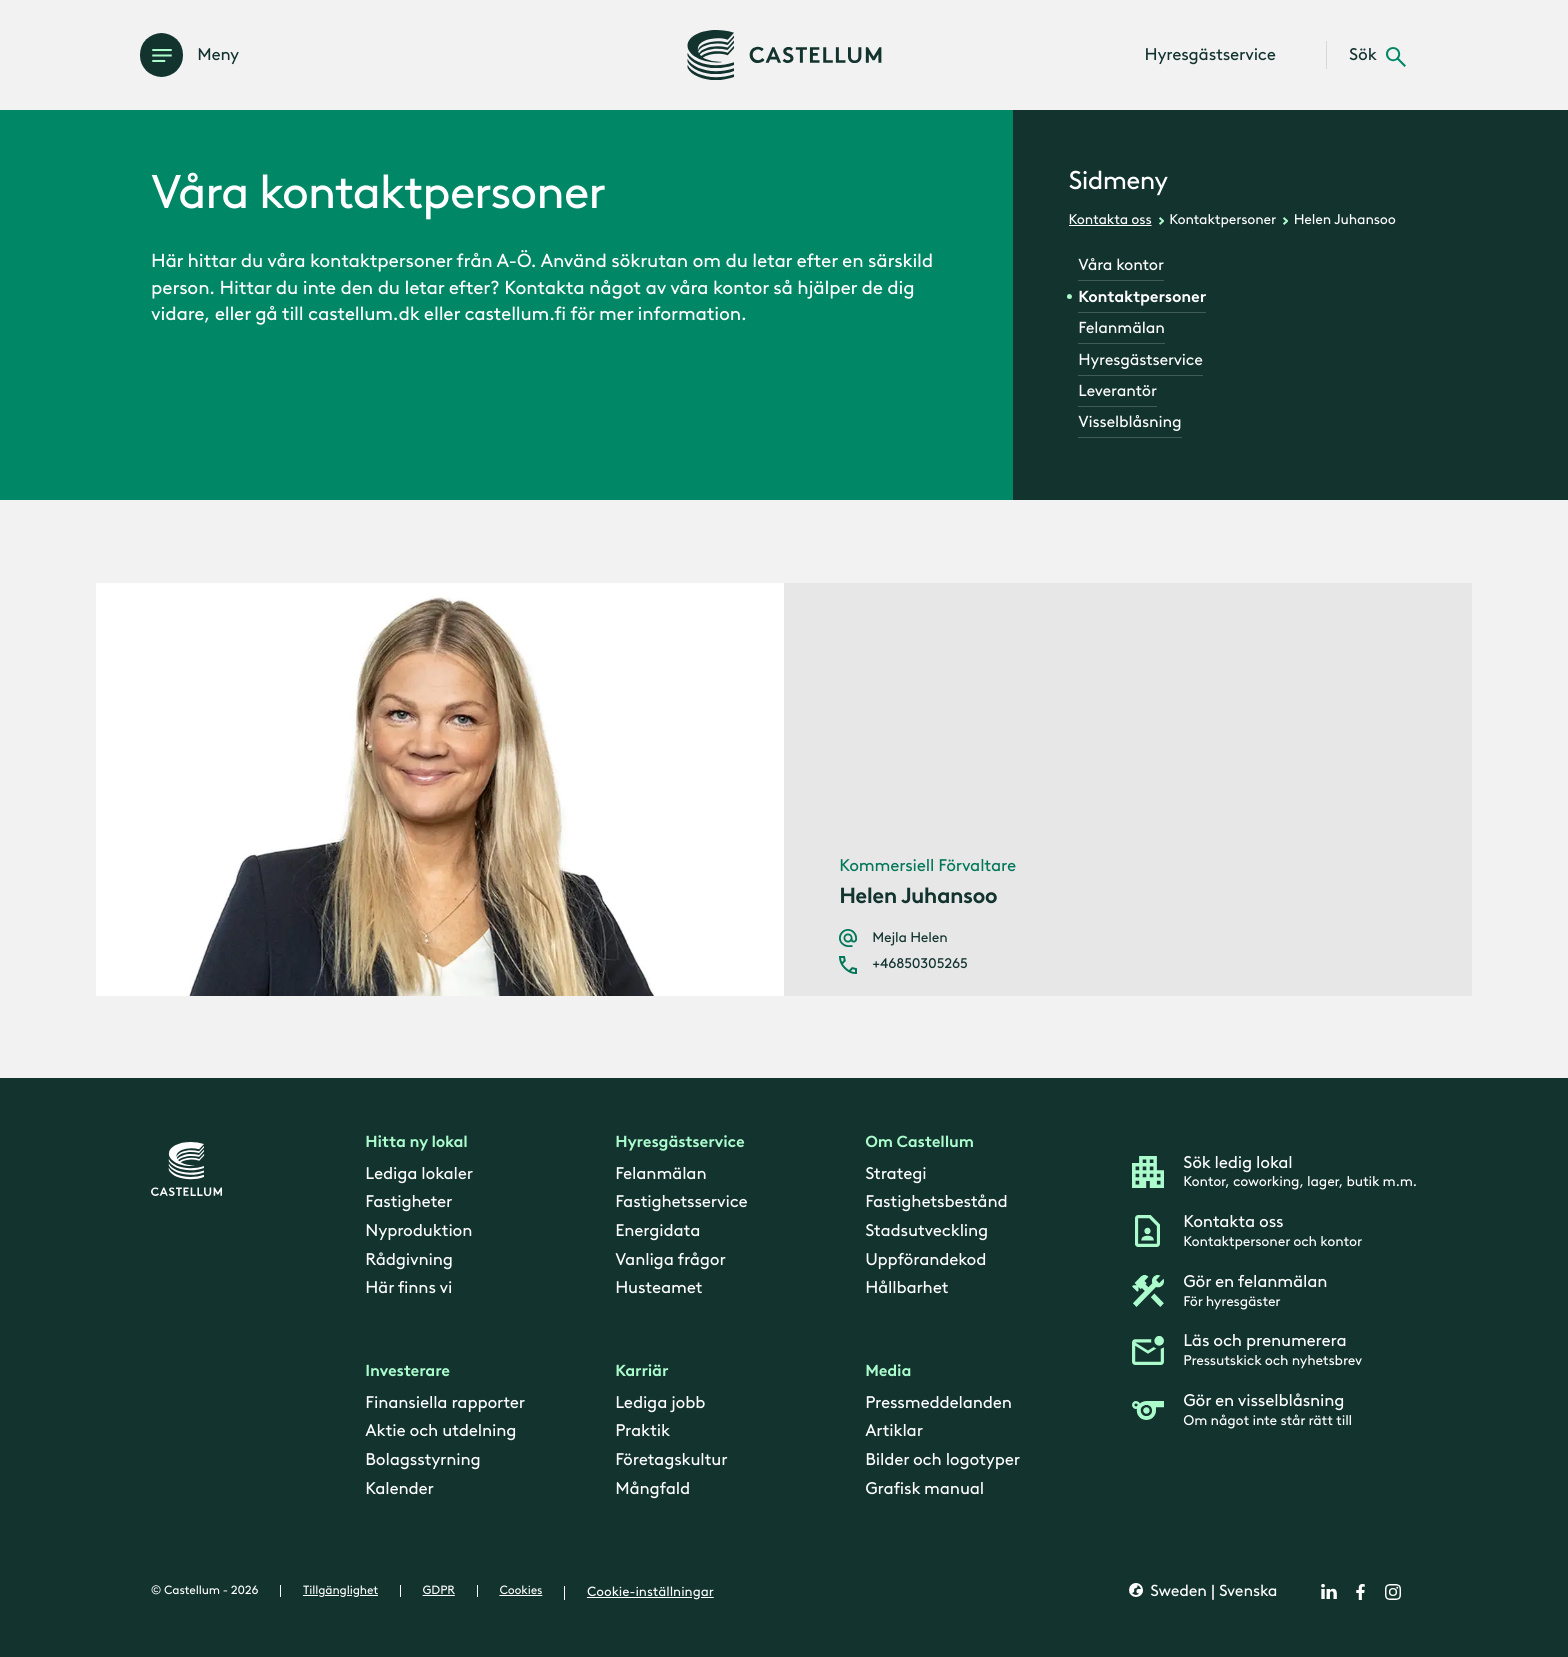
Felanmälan (1121, 328)
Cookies (520, 1591)
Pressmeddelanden (938, 1403)
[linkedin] (1329, 1592)
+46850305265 (919, 964)
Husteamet (658, 1289)
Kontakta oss (1110, 219)
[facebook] (1361, 1592)
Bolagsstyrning (422, 1461)
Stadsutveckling (926, 1231)
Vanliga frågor (670, 1260)
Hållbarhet (906, 1289)
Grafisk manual (924, 1489)
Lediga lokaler (419, 1174)
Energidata (657, 1231)
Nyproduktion (418, 1231)
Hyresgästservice (1140, 360)
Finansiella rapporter (445, 1403)
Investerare (407, 1372)
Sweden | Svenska (1211, 1592)
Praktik (642, 1432)
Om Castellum (919, 1143)
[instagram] (1393, 1592)
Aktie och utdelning (440, 1432)
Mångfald (652, 1489)
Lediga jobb (660, 1403)
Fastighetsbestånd (936, 1203)
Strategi (895, 1174)
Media (888, 1372)
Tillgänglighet (340, 1591)
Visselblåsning (1129, 422)
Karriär (641, 1372)
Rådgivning (408, 1260)
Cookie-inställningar (650, 1592)
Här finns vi (408, 1289)
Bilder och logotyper (942, 1461)
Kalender (399, 1489)
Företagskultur (671, 1461)
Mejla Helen (909, 938)
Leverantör (1117, 391)
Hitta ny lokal (416, 1143)
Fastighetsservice (681, 1203)
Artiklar (894, 1432)
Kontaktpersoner (1222, 219)
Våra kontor (1120, 265)
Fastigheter (408, 1203)
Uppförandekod (925, 1260)
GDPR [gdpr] (439, 1591)
